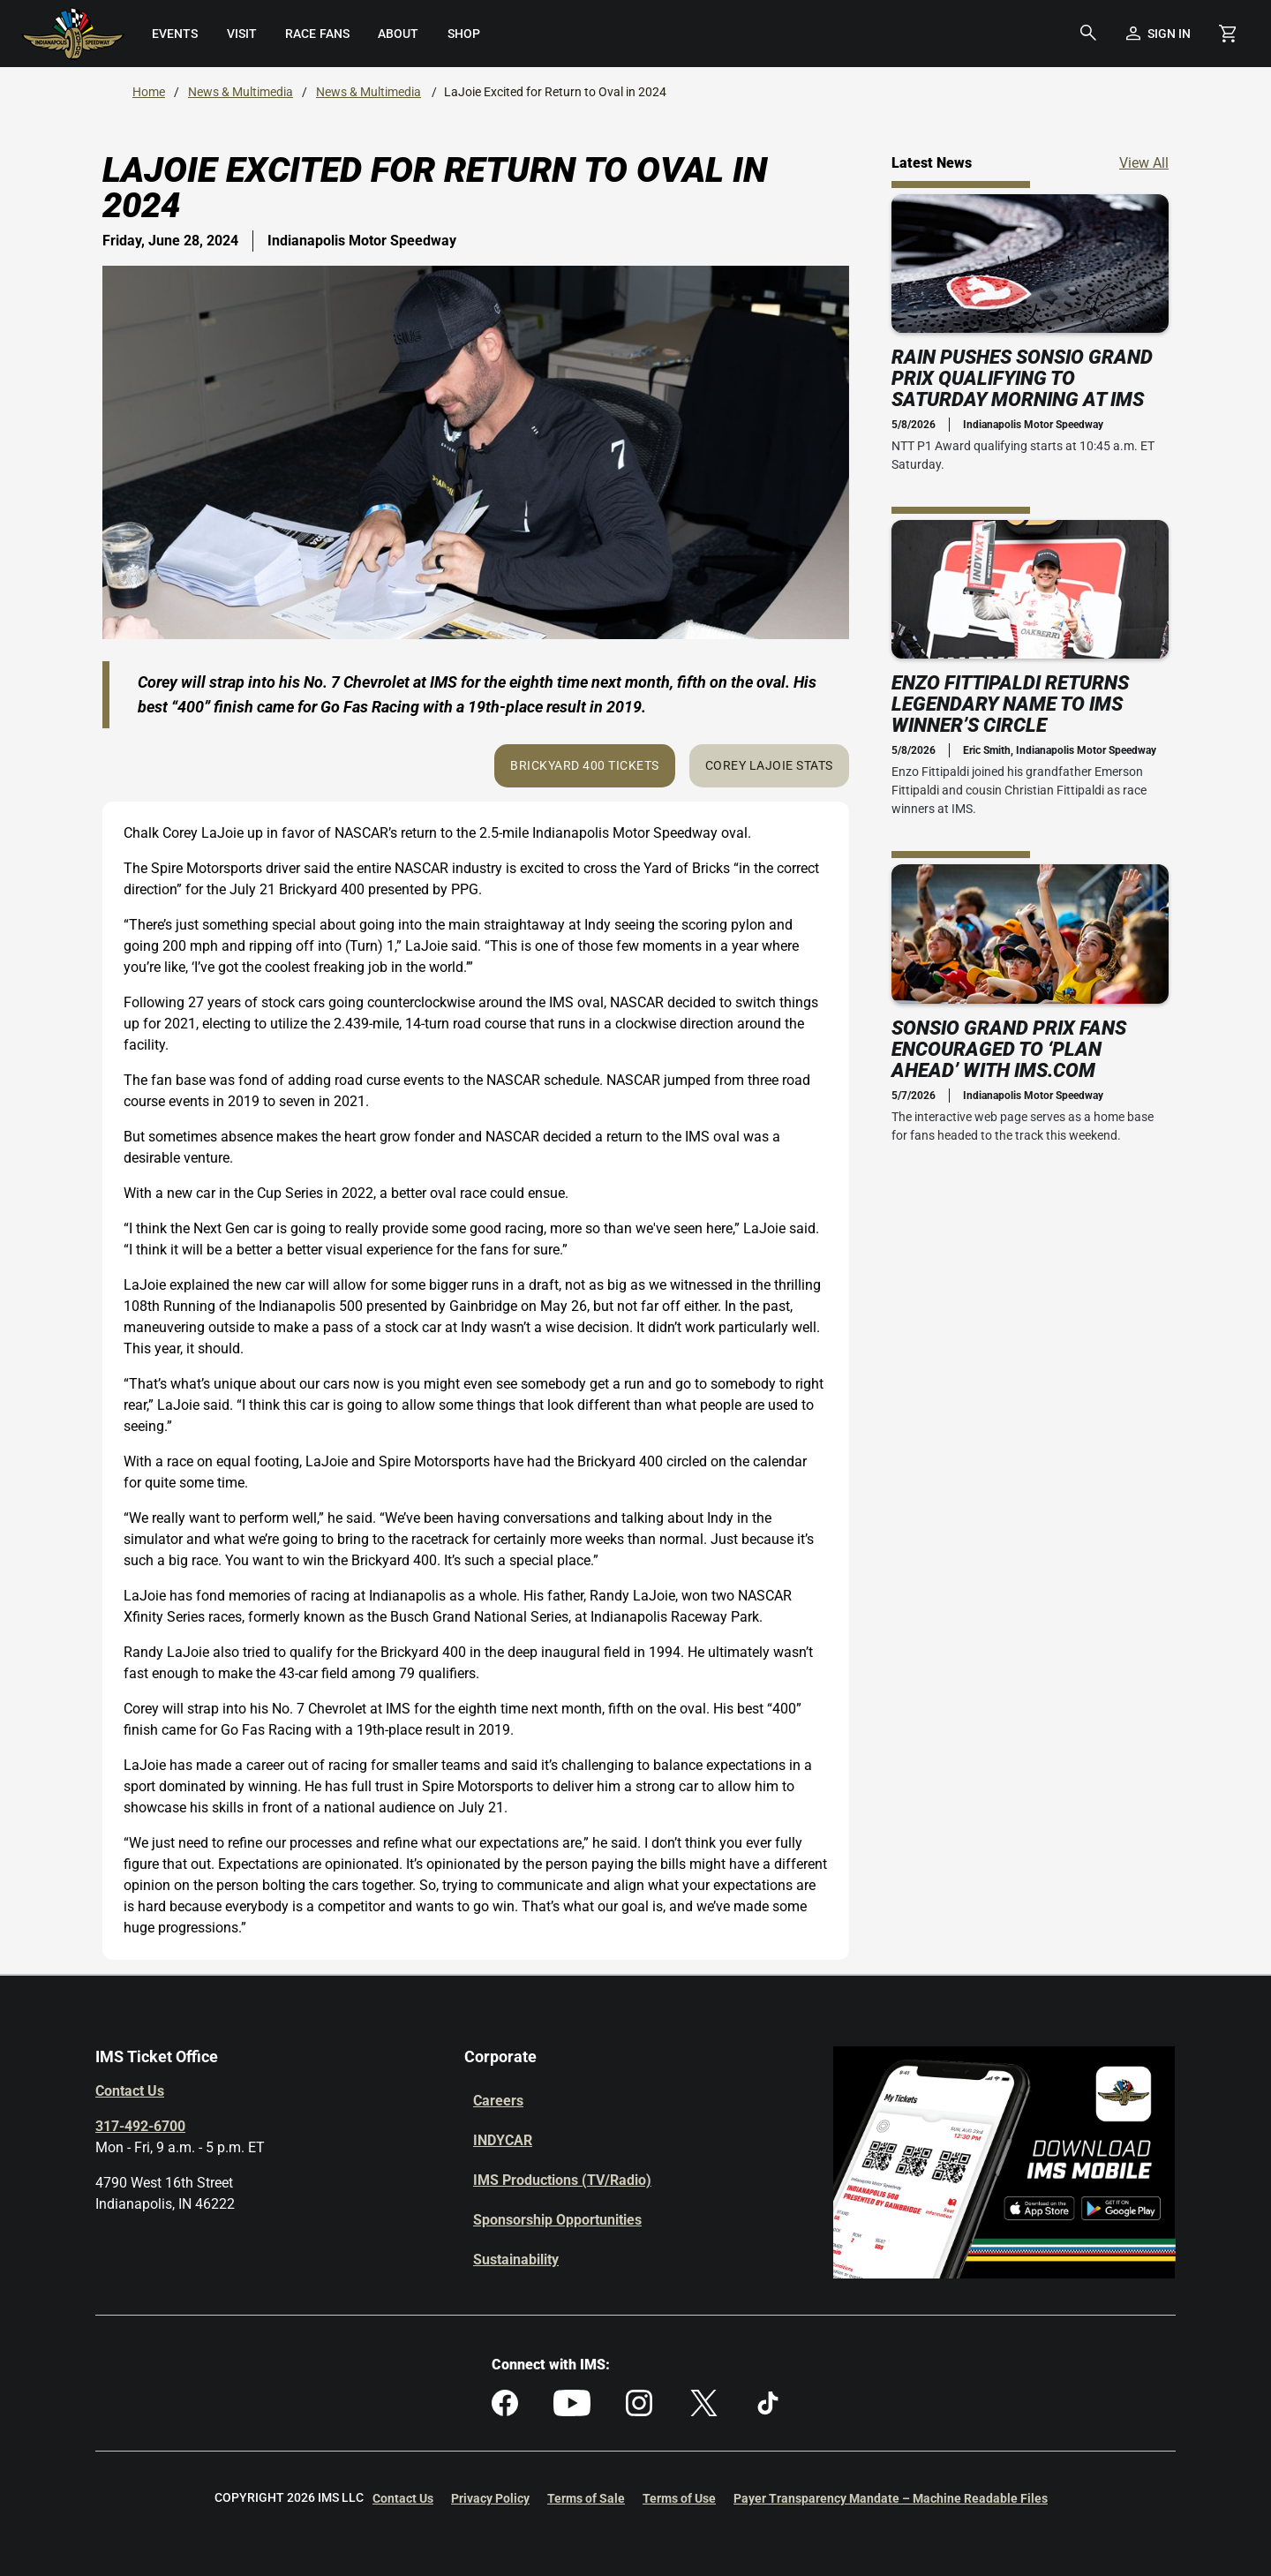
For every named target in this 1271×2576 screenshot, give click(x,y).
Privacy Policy (490, 2498)
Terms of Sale (586, 2498)
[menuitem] (174, 33)
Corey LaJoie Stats (769, 765)
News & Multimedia (240, 92)
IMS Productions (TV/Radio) (562, 2180)
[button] (1088, 33)
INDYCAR (502, 2140)
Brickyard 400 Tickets (584, 765)
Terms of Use (679, 2498)
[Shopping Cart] (1227, 33)
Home (148, 92)
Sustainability (516, 2259)
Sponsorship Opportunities (557, 2219)
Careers (498, 2100)
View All (1144, 162)
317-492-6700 (140, 2126)
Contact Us (129, 2091)
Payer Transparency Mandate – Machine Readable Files (890, 2498)
